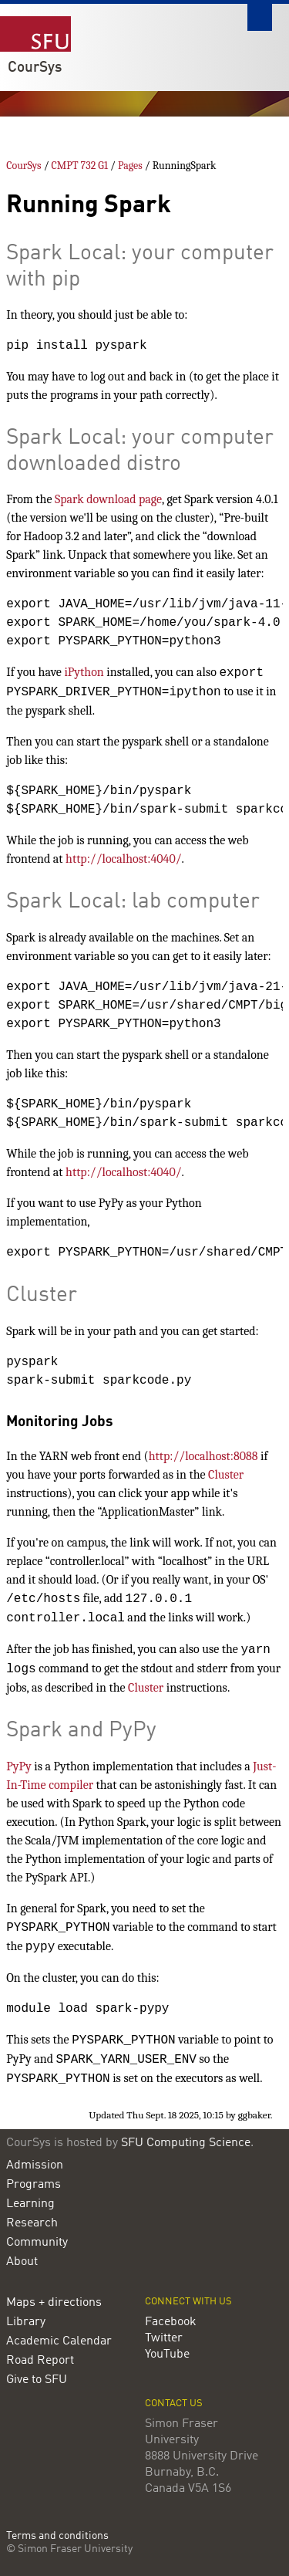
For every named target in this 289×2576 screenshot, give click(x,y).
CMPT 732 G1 (80, 165)
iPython (83, 672)
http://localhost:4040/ (123, 859)
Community (37, 2242)
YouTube (167, 2354)
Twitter (164, 2338)
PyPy (18, 1766)
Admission (34, 2165)
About (22, 2262)
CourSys (35, 68)
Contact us (174, 2404)
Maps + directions (54, 2303)
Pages (130, 165)
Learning (30, 2204)
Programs (33, 2185)
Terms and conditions (57, 2536)
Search (259, 17)
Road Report (40, 2361)
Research (32, 2223)
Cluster (226, 1475)
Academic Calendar (59, 2341)
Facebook (171, 2322)
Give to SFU (36, 2380)
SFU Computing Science (185, 2143)
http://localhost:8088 (203, 1456)
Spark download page (108, 499)
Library (25, 2322)
